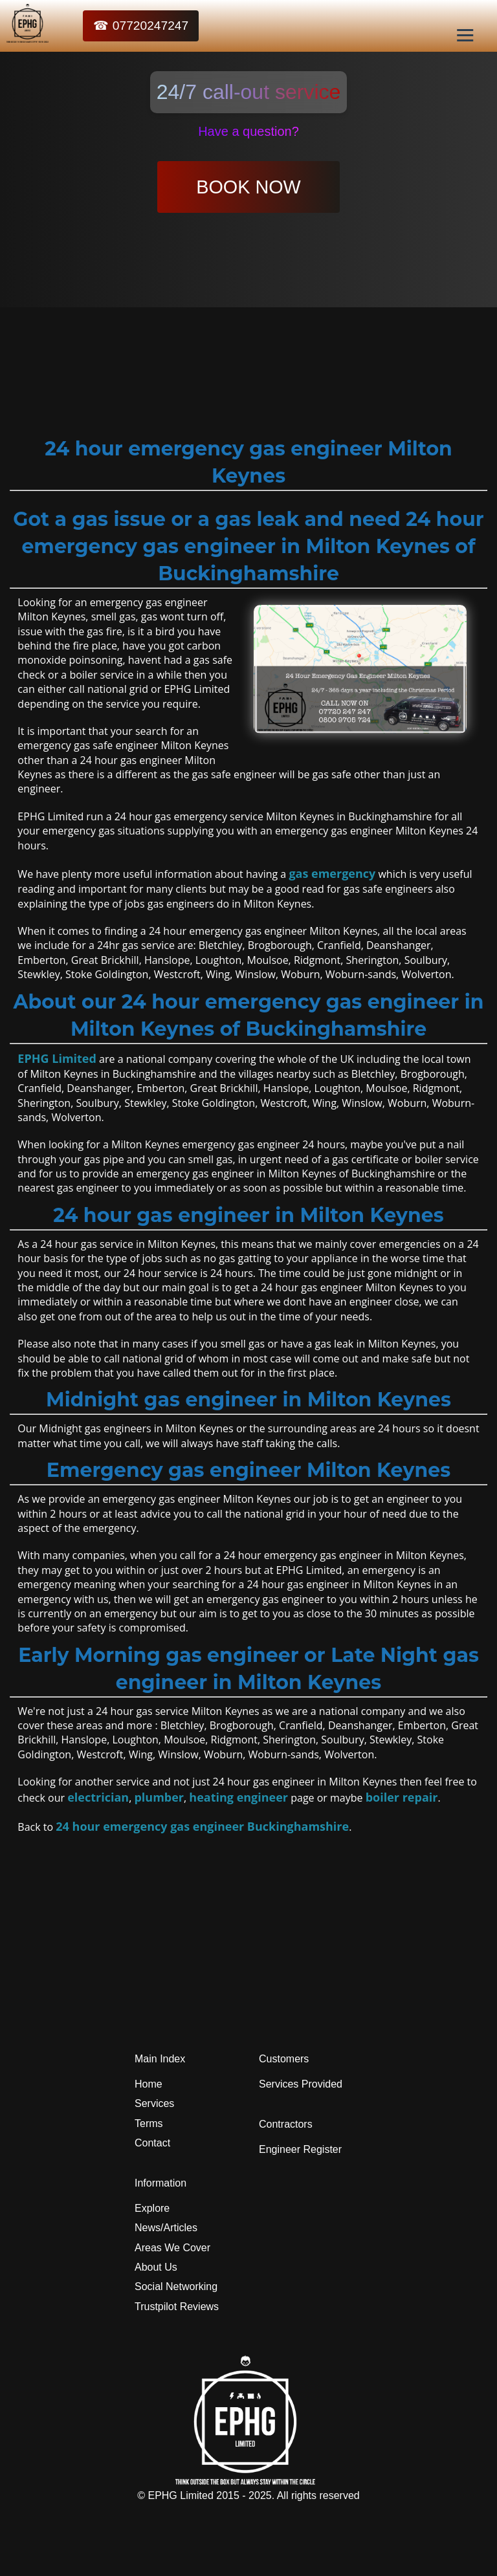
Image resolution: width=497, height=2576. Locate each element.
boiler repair (402, 1797)
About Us (156, 2267)
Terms (149, 2123)
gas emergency (332, 873)
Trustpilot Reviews (177, 2306)
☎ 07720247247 (140, 25)
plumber (159, 1797)
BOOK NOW (248, 187)
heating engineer (238, 1797)
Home (148, 2084)
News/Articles (166, 2227)
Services (154, 2103)
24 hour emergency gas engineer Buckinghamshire (202, 1826)
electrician (98, 1797)
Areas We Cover (172, 2247)
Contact (152, 2142)
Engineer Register (300, 2149)
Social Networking (176, 2286)
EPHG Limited (56, 1058)
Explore (152, 2208)
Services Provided (300, 2084)
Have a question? (248, 131)
